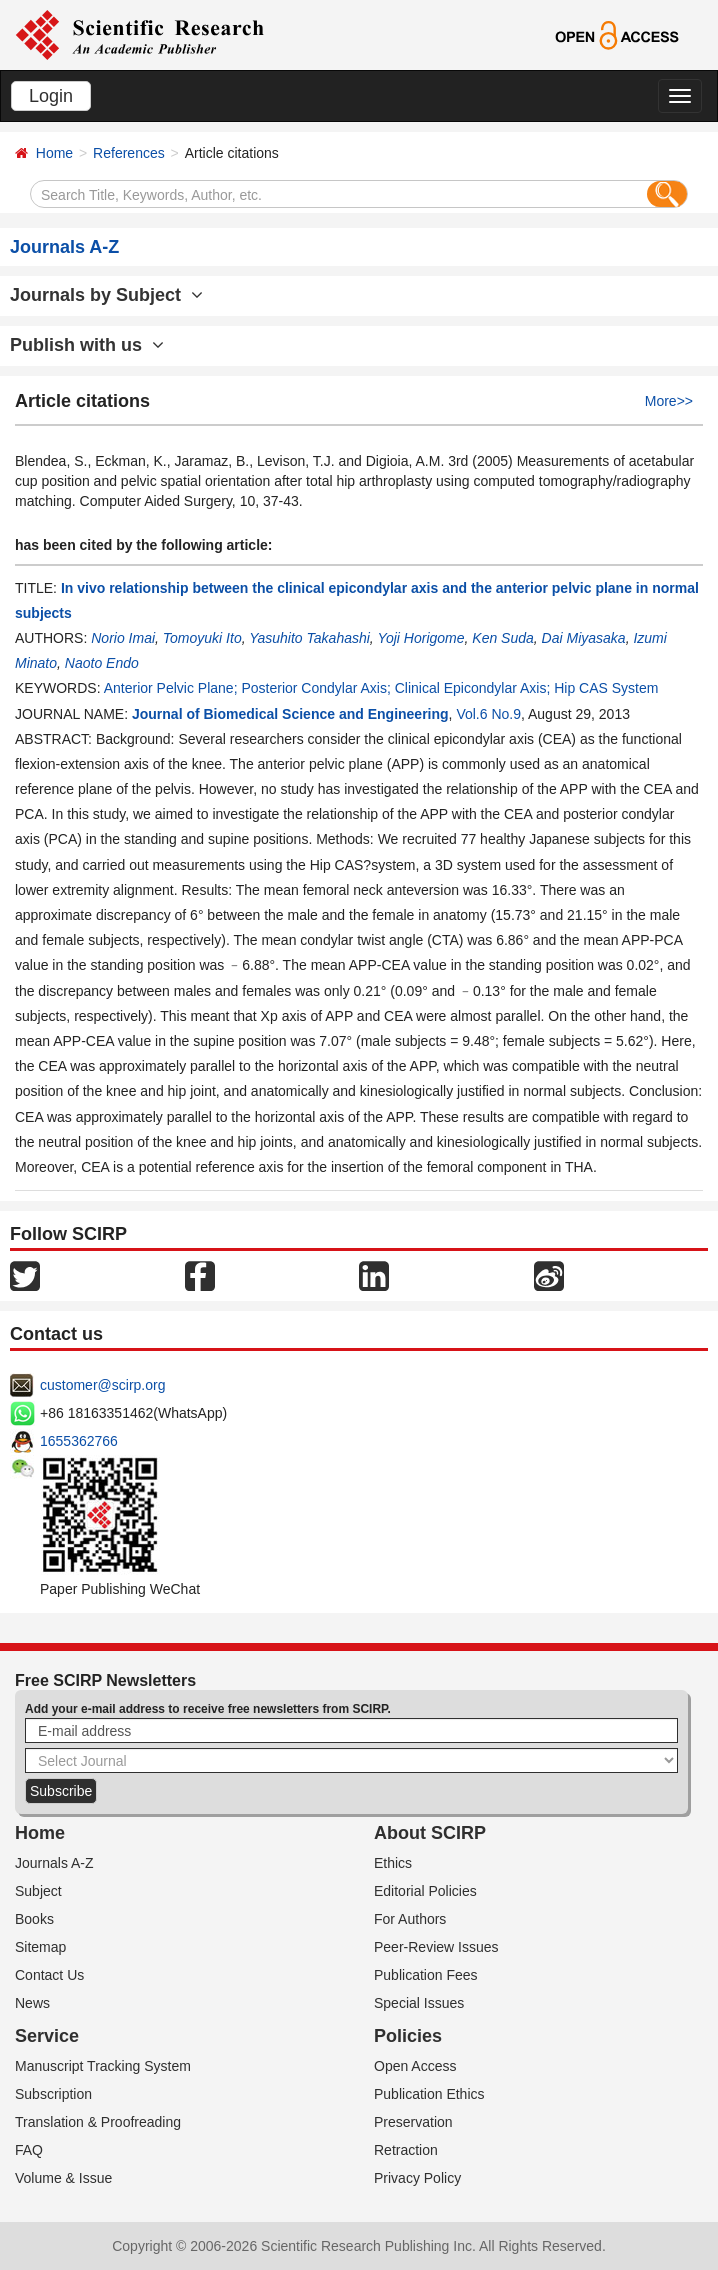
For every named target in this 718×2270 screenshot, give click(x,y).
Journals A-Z (54, 1863)
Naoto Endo (102, 663)
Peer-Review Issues (436, 1947)
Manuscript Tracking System (103, 2066)
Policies (408, 2036)
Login (51, 96)
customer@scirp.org (102, 1385)
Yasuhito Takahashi (309, 638)
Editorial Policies (425, 1891)
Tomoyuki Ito (202, 638)
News (32, 2003)
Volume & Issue (63, 2178)
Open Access (415, 2066)
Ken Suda (503, 638)
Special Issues (419, 2003)
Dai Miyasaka (584, 638)
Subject (38, 1891)
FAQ (29, 2150)
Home (54, 153)
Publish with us (87, 345)
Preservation (413, 2122)
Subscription (53, 2094)
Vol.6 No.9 (488, 714)
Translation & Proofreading (98, 2122)
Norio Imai (123, 638)
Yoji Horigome (420, 638)
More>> (669, 401)
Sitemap (40, 1947)
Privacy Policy (417, 2178)
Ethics (393, 1863)
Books (34, 1919)
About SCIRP (430, 1833)
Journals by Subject (106, 295)
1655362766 (79, 1441)
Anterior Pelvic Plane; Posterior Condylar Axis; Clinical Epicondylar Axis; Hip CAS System (381, 688)
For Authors (410, 1919)
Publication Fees (426, 1975)
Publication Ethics (429, 2094)
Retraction (406, 2150)
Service (47, 2036)
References (129, 153)
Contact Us (49, 1975)
